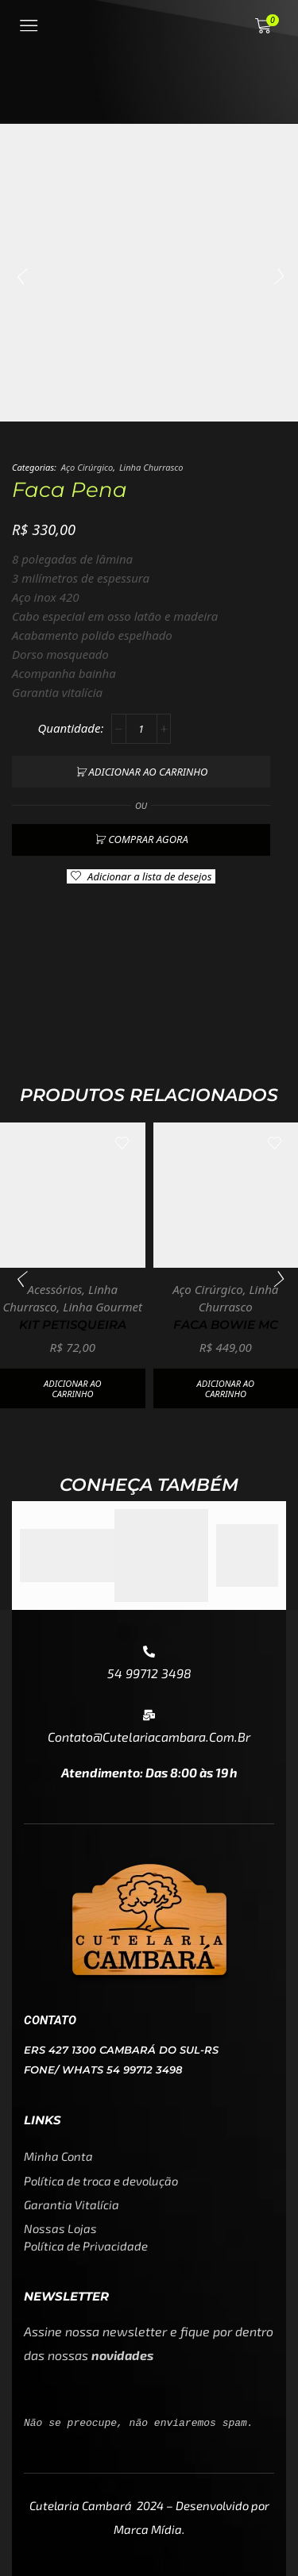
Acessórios (54, 1289)
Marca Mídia (148, 2529)
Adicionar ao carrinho (148, 771)
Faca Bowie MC (225, 1325)
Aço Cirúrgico (87, 467)
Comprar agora (148, 839)
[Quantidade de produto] (141, 729)
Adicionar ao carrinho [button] (72, 1388)
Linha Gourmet (102, 1307)
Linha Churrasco (151, 467)
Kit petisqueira (72, 1325)
